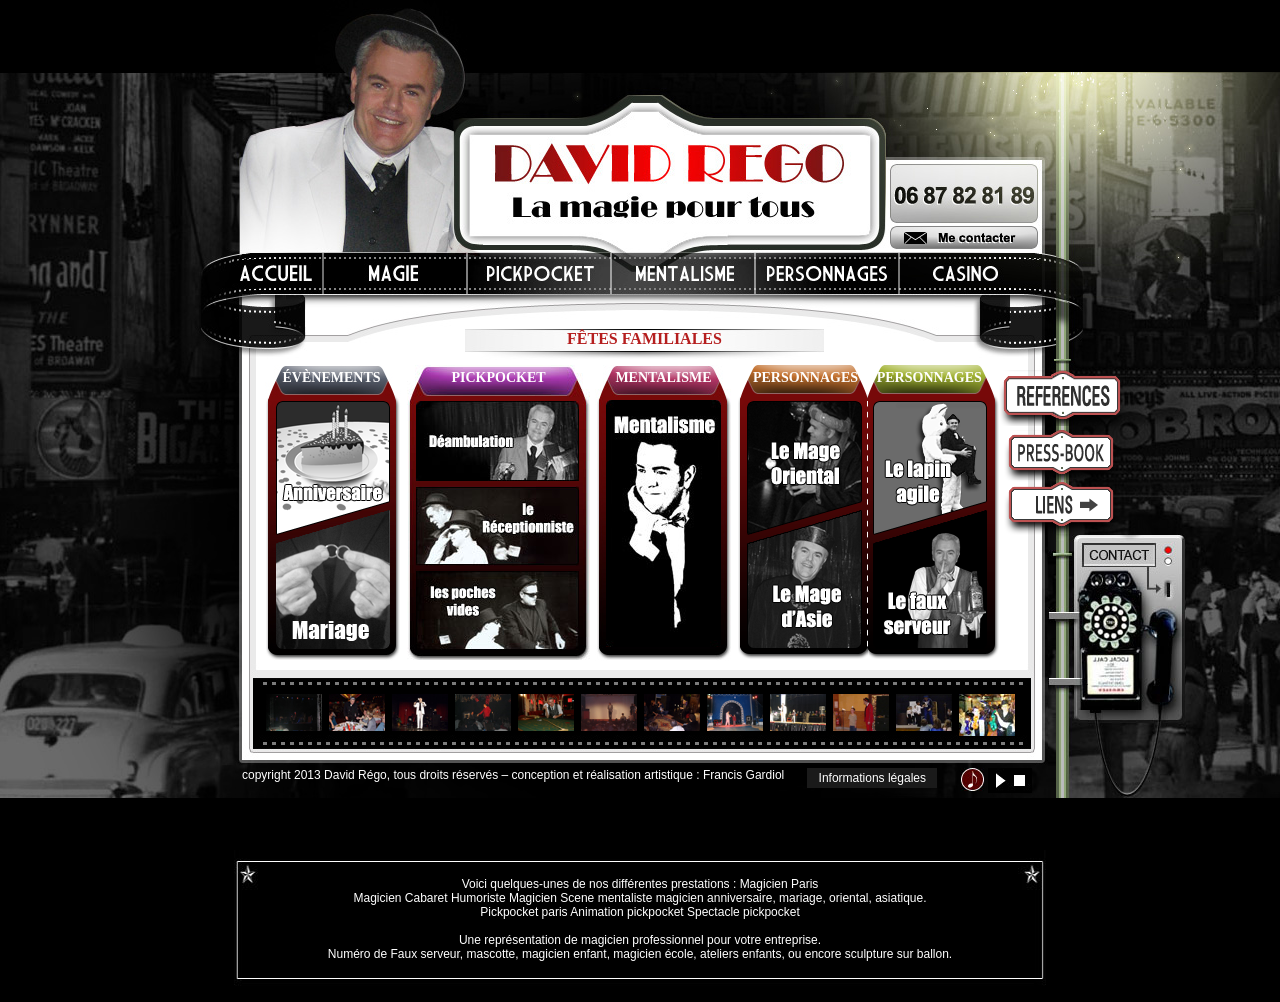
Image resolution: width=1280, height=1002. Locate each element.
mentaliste (623, 898)
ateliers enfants (740, 954)
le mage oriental (804, 468)
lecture (1000, 780)
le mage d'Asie (804, 579)
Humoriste (478, 898)
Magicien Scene (551, 898)
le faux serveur (930, 579)
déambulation (497, 441)
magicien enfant (564, 954)
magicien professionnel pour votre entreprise (699, 940)
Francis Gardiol (743, 775)
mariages (333, 579)
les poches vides (497, 611)
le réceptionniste (497, 526)
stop (1019, 780)
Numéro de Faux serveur (394, 954)
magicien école (653, 954)
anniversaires (333, 468)
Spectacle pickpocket (743, 912)
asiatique (899, 898)
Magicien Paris (779, 884)
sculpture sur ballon (897, 954)
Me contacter (964, 237)
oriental (848, 898)
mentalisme (663, 523)
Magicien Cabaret (400, 898)
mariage (800, 898)
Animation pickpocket (626, 912)
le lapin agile (930, 468)
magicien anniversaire (714, 898)
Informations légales (872, 778)
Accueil (277, 273)
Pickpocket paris (523, 912)
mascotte (491, 954)
